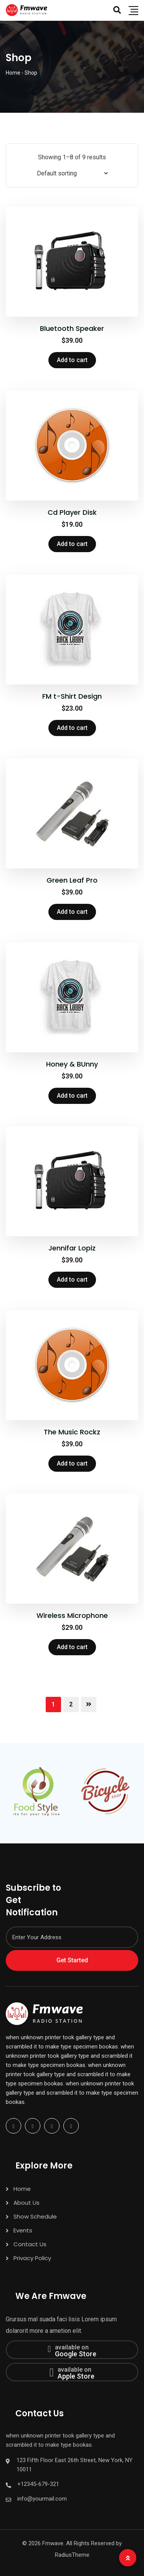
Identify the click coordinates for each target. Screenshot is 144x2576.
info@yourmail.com (42, 2498)
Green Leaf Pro (72, 880)
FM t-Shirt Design (72, 696)
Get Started (72, 1960)
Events (22, 2230)
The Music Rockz (72, 1432)
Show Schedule (35, 2216)
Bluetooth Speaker (72, 328)
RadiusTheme (72, 2554)
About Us (26, 2203)
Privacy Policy (32, 2258)
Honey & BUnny (72, 1064)
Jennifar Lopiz (72, 1248)
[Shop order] (72, 173)
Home (22, 2189)
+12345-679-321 (38, 2484)
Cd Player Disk (72, 512)
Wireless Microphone (72, 1615)
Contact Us (29, 2244)
